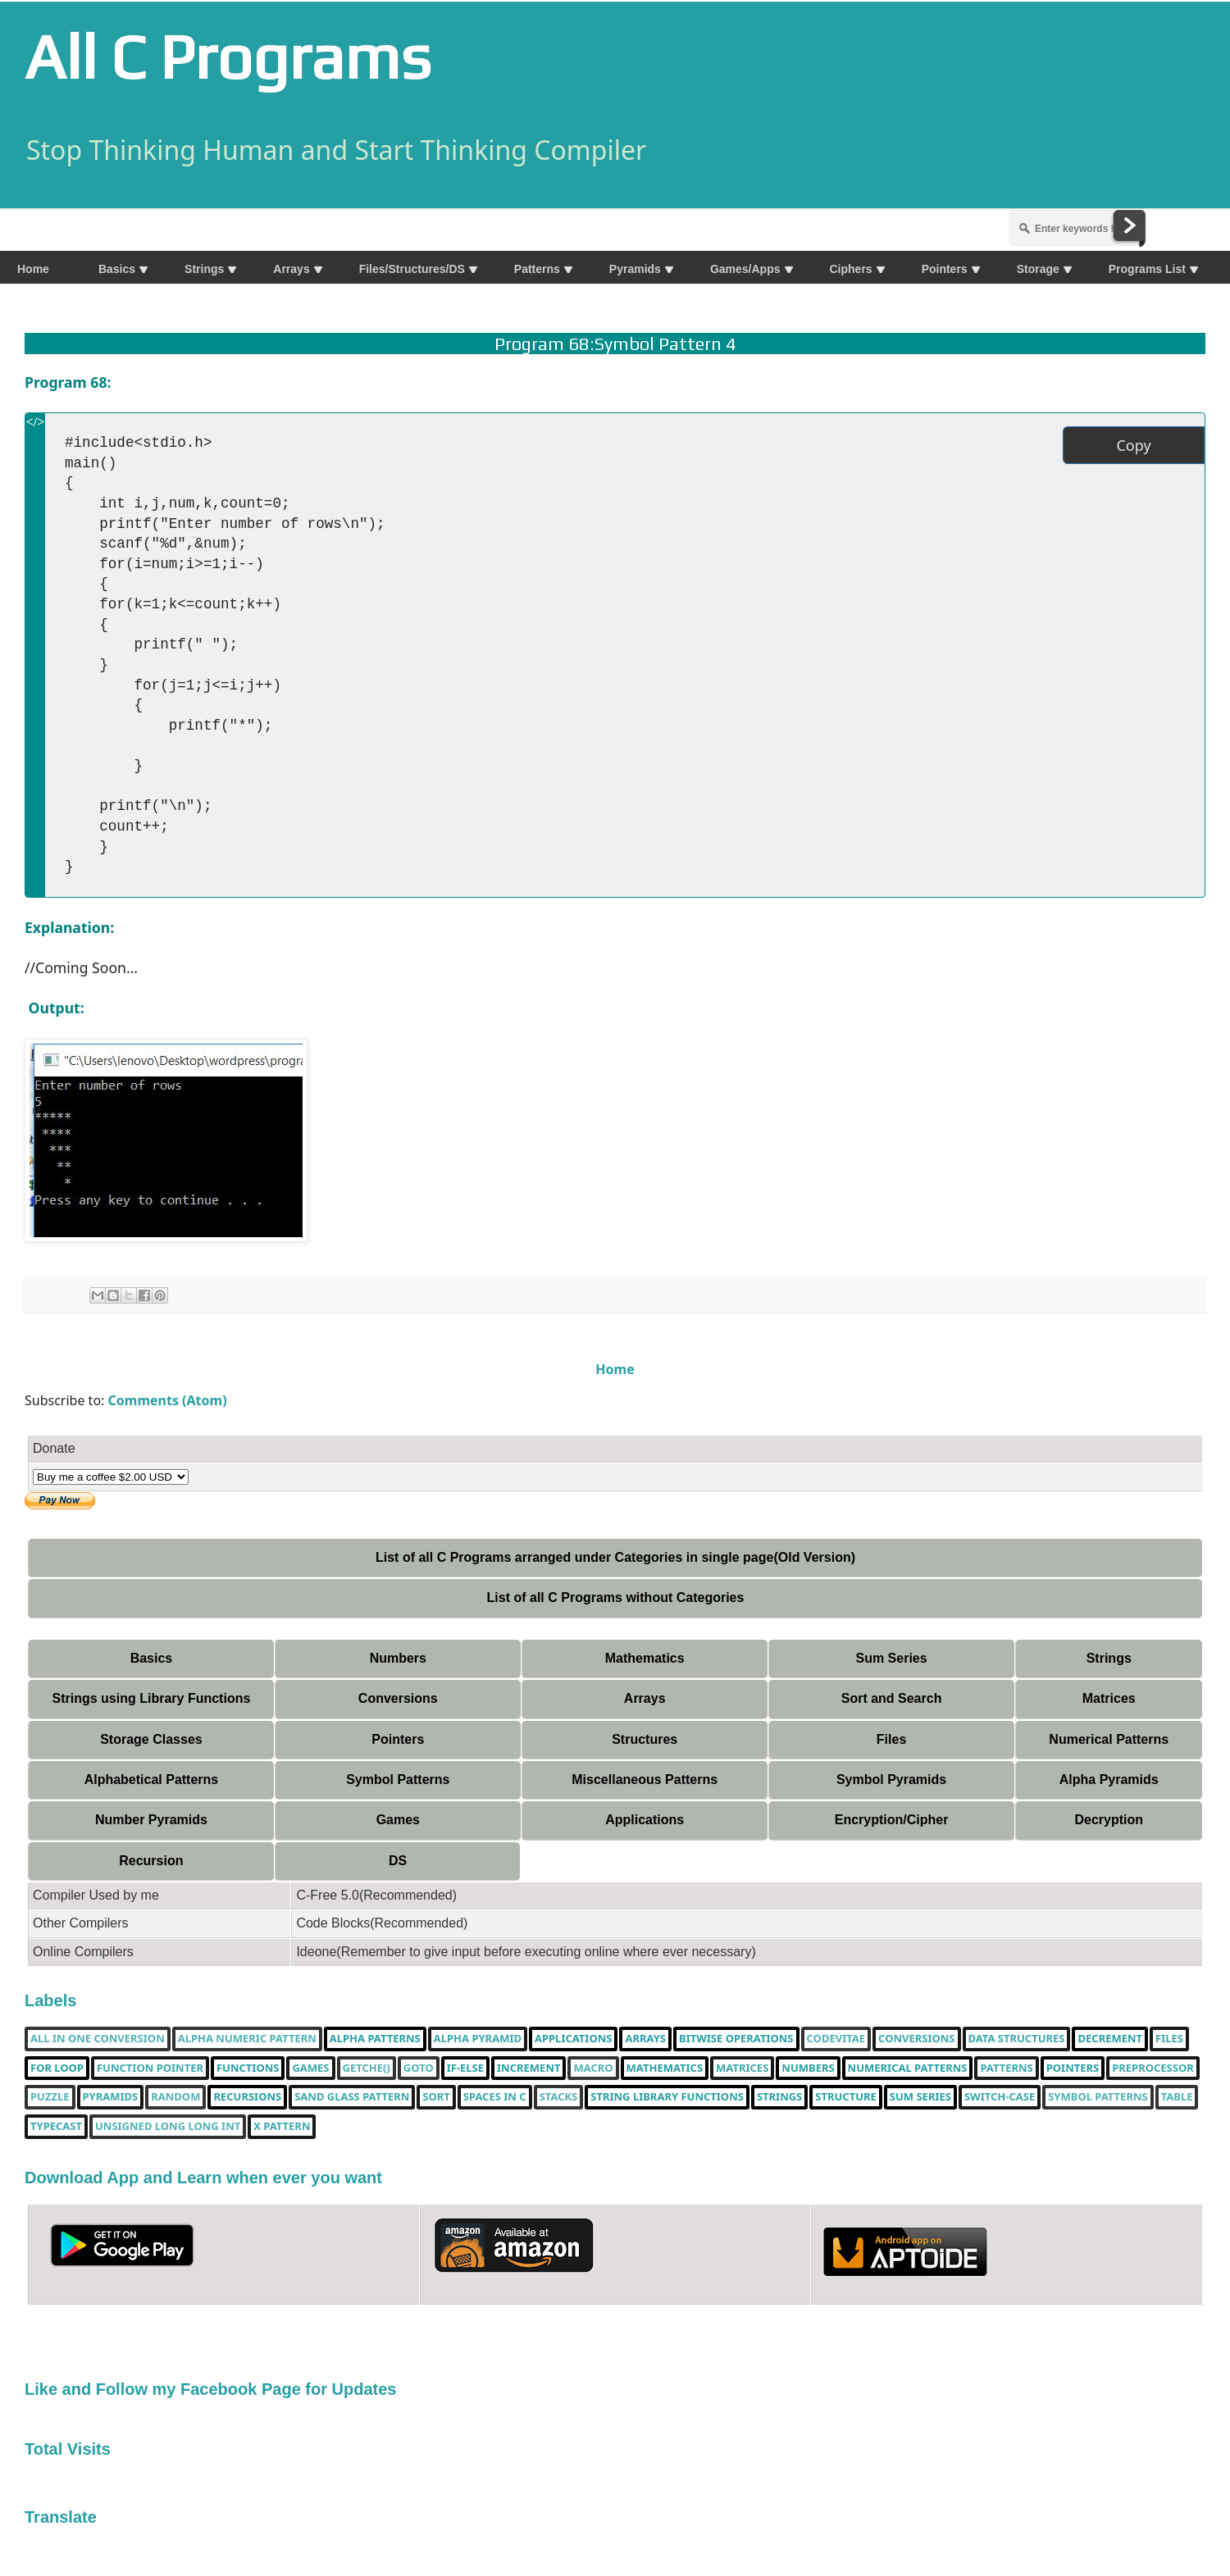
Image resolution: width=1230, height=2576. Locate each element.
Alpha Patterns (375, 2039)
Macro (593, 2068)
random (175, 2097)
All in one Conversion (97, 2039)
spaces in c (494, 2097)
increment (528, 2068)
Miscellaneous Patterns (645, 1779)
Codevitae (836, 2039)
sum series (920, 2097)
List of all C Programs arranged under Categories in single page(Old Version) (615, 1557)
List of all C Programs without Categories (616, 1597)
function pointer (150, 2068)
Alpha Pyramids (1109, 1779)
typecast (56, 2126)
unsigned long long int (167, 2126)
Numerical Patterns (1108, 1739)
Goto (418, 2068)
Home (614, 1369)
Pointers (397, 1739)
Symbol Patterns (397, 1779)
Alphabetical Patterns (151, 1779)
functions (247, 2068)
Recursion (151, 1861)
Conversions (398, 1698)
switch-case (999, 2097)
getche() (366, 2068)
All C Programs (227, 56)
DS (398, 1861)
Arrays (645, 1698)
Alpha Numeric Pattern (247, 2039)
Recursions (247, 2097)
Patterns (1006, 2068)
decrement (1109, 2039)
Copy (1133, 445)
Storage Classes (151, 1739)
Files (891, 1739)
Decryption (1108, 1820)
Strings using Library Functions (151, 1698)
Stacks (559, 2097)
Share (43, 199)
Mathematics (645, 1658)
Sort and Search (891, 1698)
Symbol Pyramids (891, 1779)
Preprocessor (1153, 2068)
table (1177, 2097)
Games (398, 1820)
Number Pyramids (151, 1820)
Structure (846, 2097)
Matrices (1109, 1698)
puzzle (50, 2097)
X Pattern (281, 2126)
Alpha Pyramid (478, 2039)
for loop (57, 2068)
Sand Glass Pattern (351, 2097)
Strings (1109, 1658)
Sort (435, 2097)
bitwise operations (736, 2039)
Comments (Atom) (167, 1400)
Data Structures (1016, 2039)
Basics (151, 1658)
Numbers (398, 1658)
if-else (465, 2068)
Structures (644, 1739)
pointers (1072, 2068)
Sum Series (891, 1658)
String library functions (667, 2097)
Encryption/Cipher (892, 1820)
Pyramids (111, 2097)
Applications (644, 1820)
